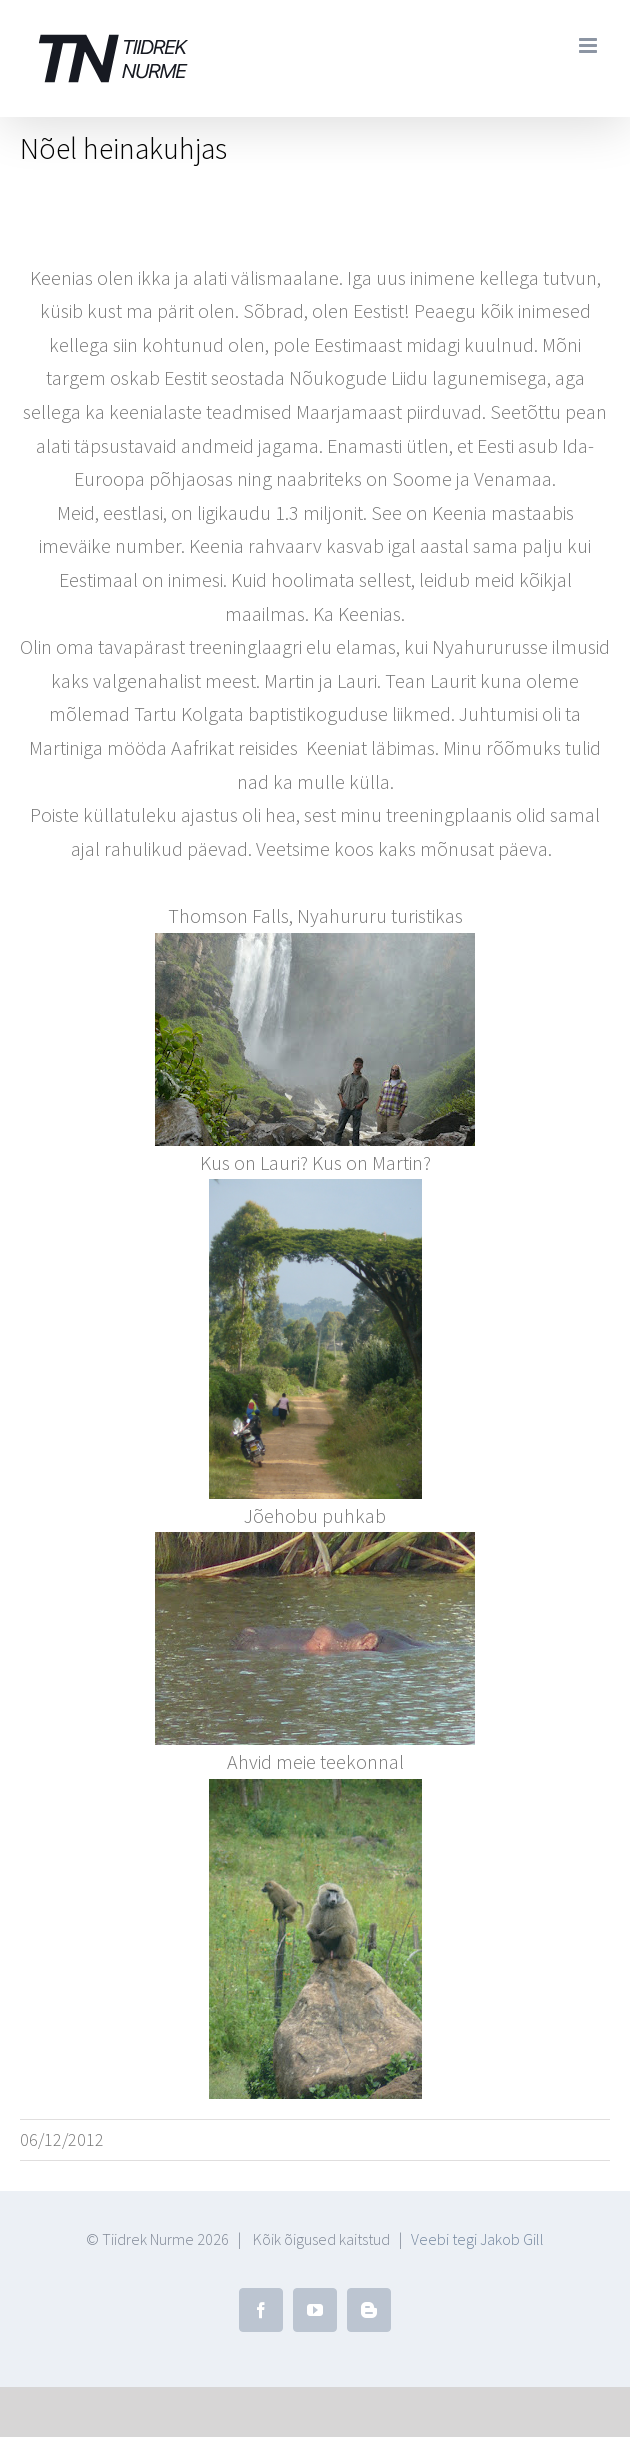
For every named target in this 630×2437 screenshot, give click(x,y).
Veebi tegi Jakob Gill (477, 2239)
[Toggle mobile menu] (589, 45)
